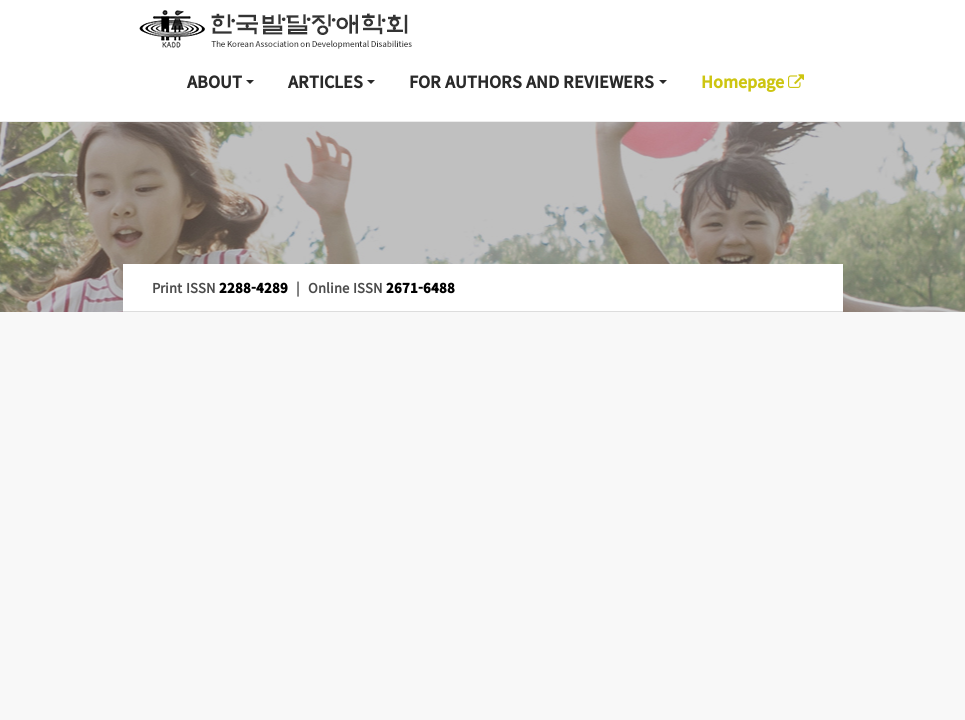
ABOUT (214, 81)
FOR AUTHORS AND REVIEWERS (531, 81)
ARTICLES (325, 81)
